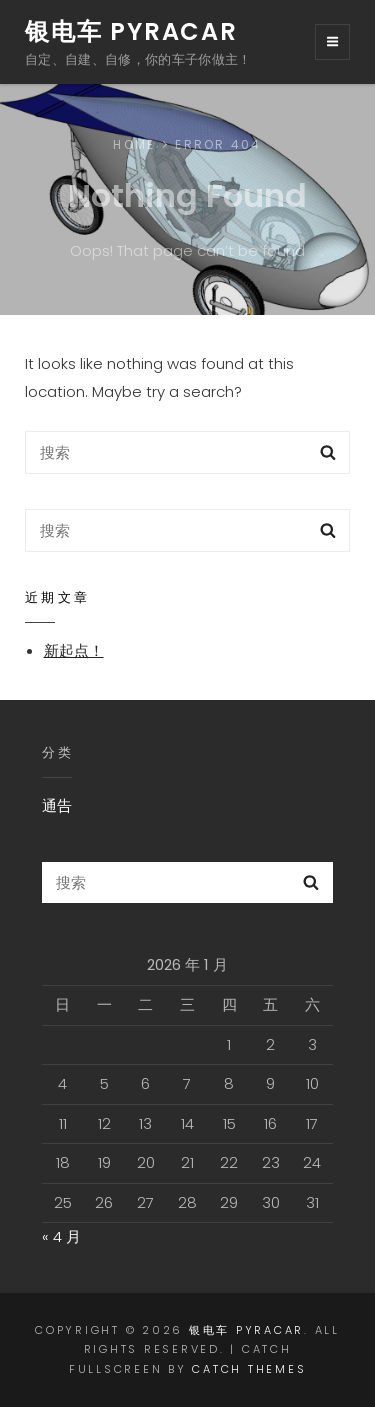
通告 (57, 805)
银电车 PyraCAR (131, 31)
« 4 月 (61, 1236)
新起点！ (74, 650)
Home (134, 144)
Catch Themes (249, 1369)
